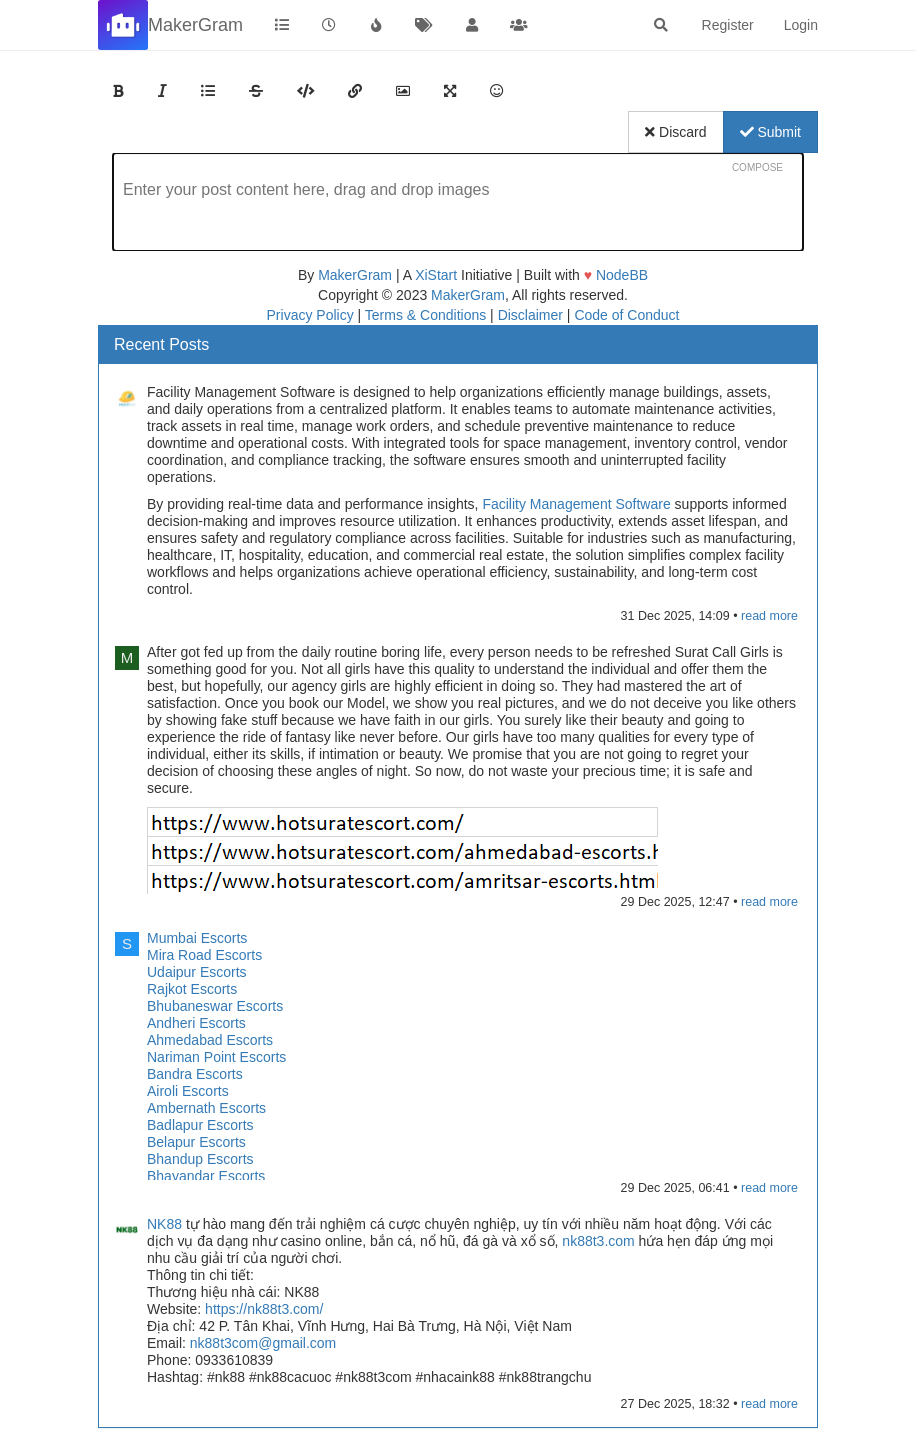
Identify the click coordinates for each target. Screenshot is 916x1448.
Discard (675, 132)
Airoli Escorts (188, 1091)
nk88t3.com (598, 1241)
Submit (770, 132)
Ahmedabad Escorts (210, 1040)
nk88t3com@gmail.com (263, 1343)
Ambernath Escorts (206, 1108)
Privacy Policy (310, 315)
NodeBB (622, 275)
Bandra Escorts (195, 1074)
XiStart (436, 275)
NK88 (164, 1224)
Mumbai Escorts (197, 938)
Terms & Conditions (425, 315)
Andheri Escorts (196, 1023)
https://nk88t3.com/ (264, 1309)
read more (769, 616)
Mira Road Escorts (204, 955)
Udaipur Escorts (197, 972)
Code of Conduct (626, 315)
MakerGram (355, 275)
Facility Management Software (576, 504)
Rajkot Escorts (192, 989)
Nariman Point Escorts (216, 1057)
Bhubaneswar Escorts (215, 1006)
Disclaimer (530, 315)
